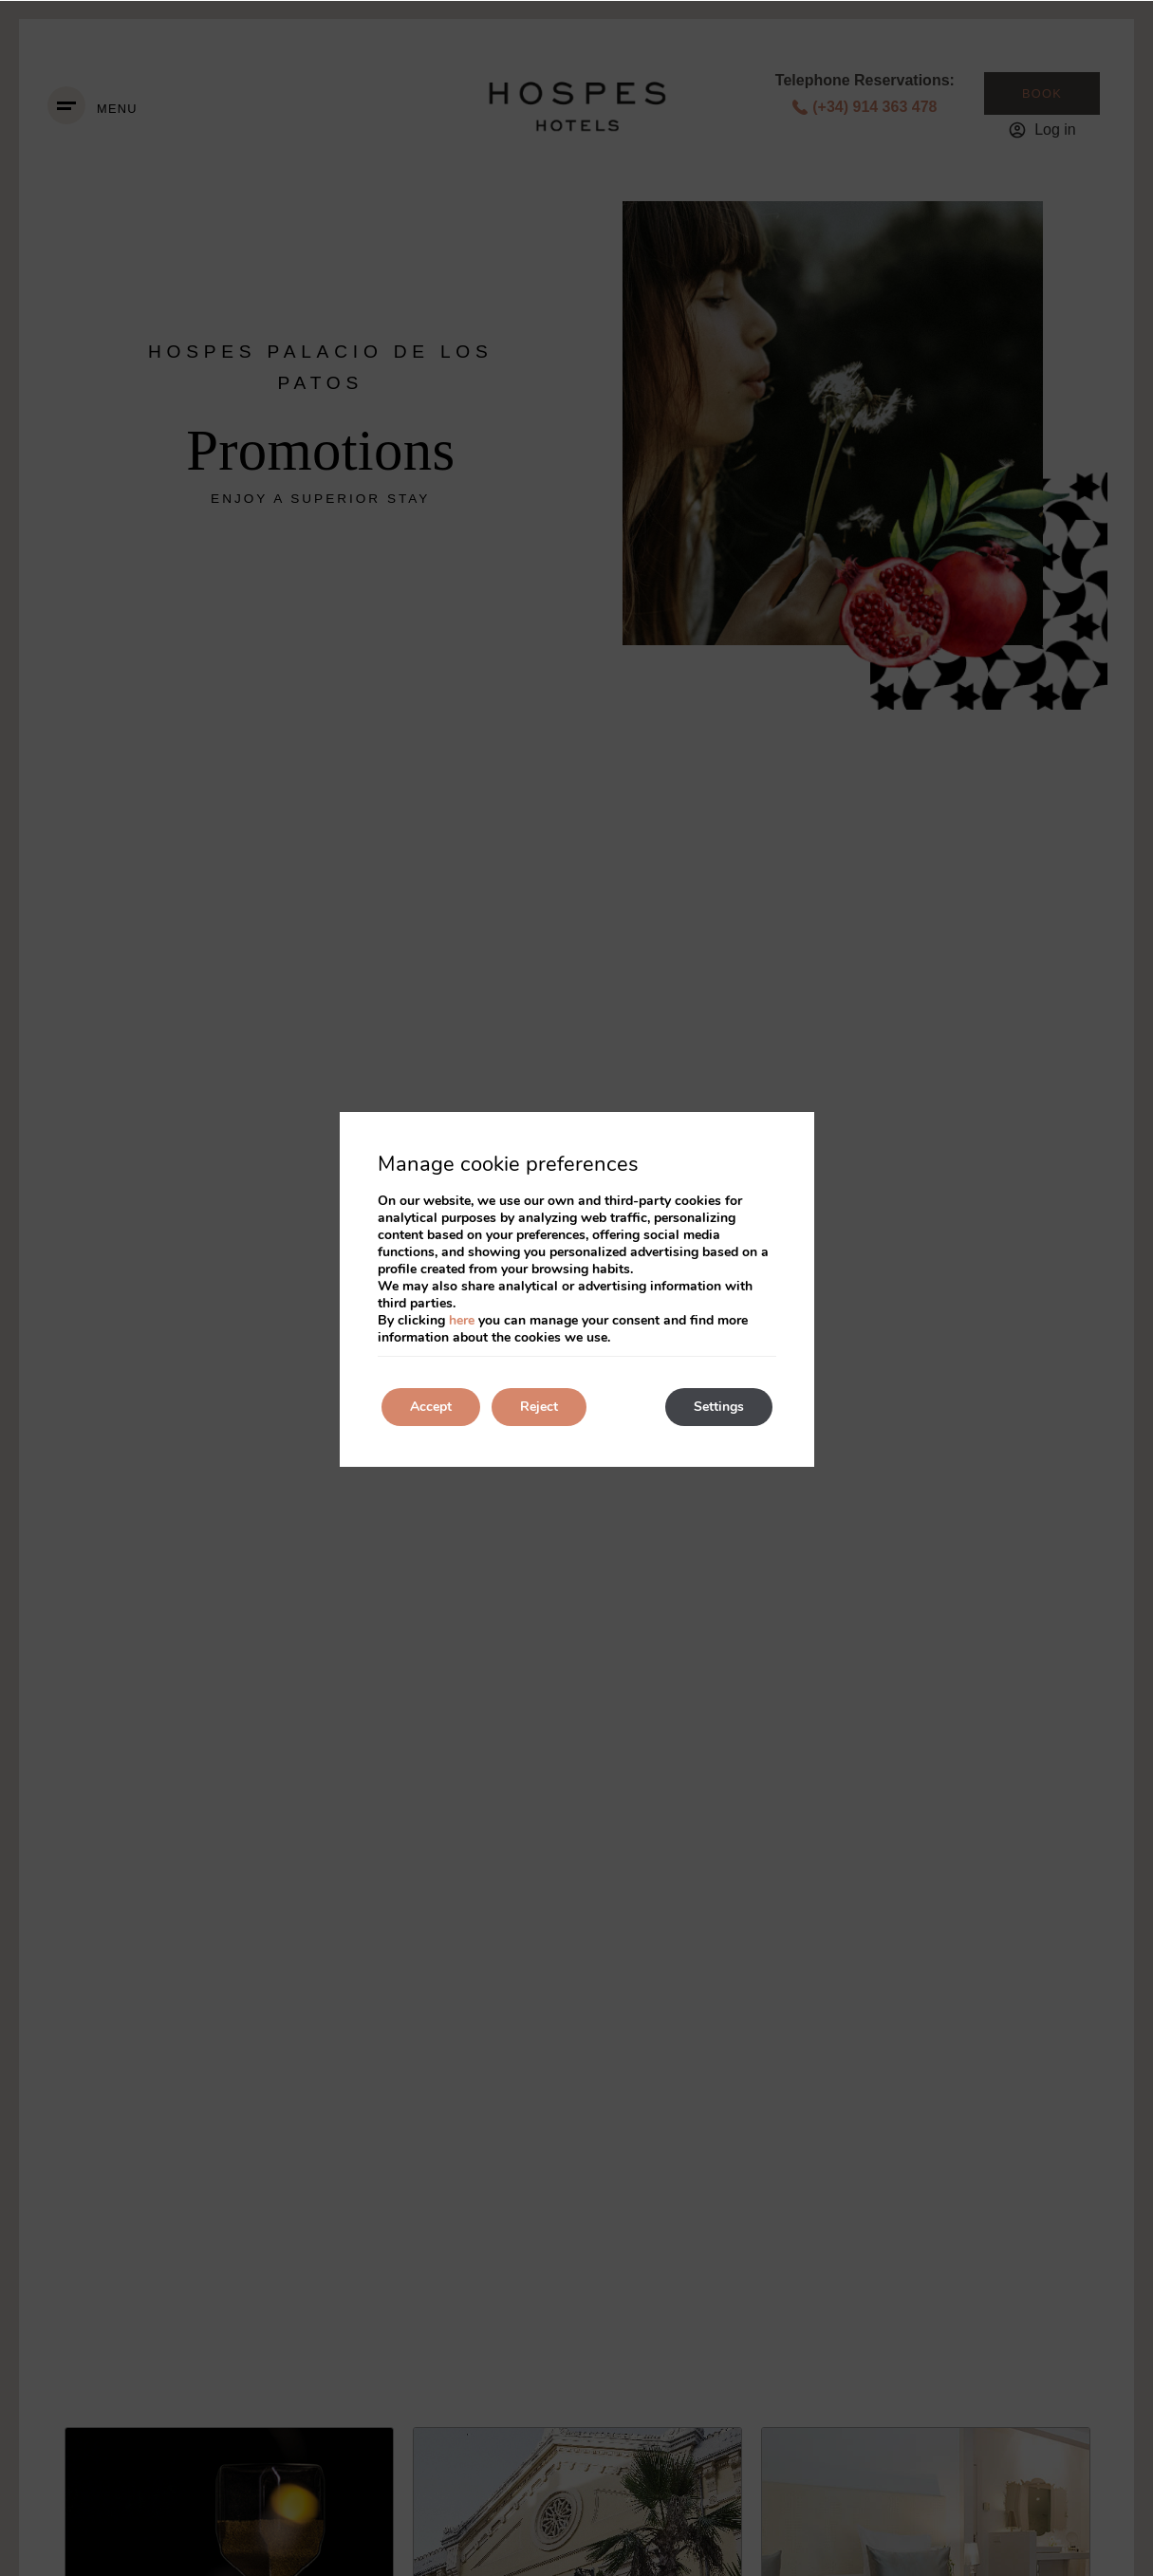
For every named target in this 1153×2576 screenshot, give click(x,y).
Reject (539, 1407)
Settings (719, 1407)
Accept (431, 1407)
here (461, 1320)
